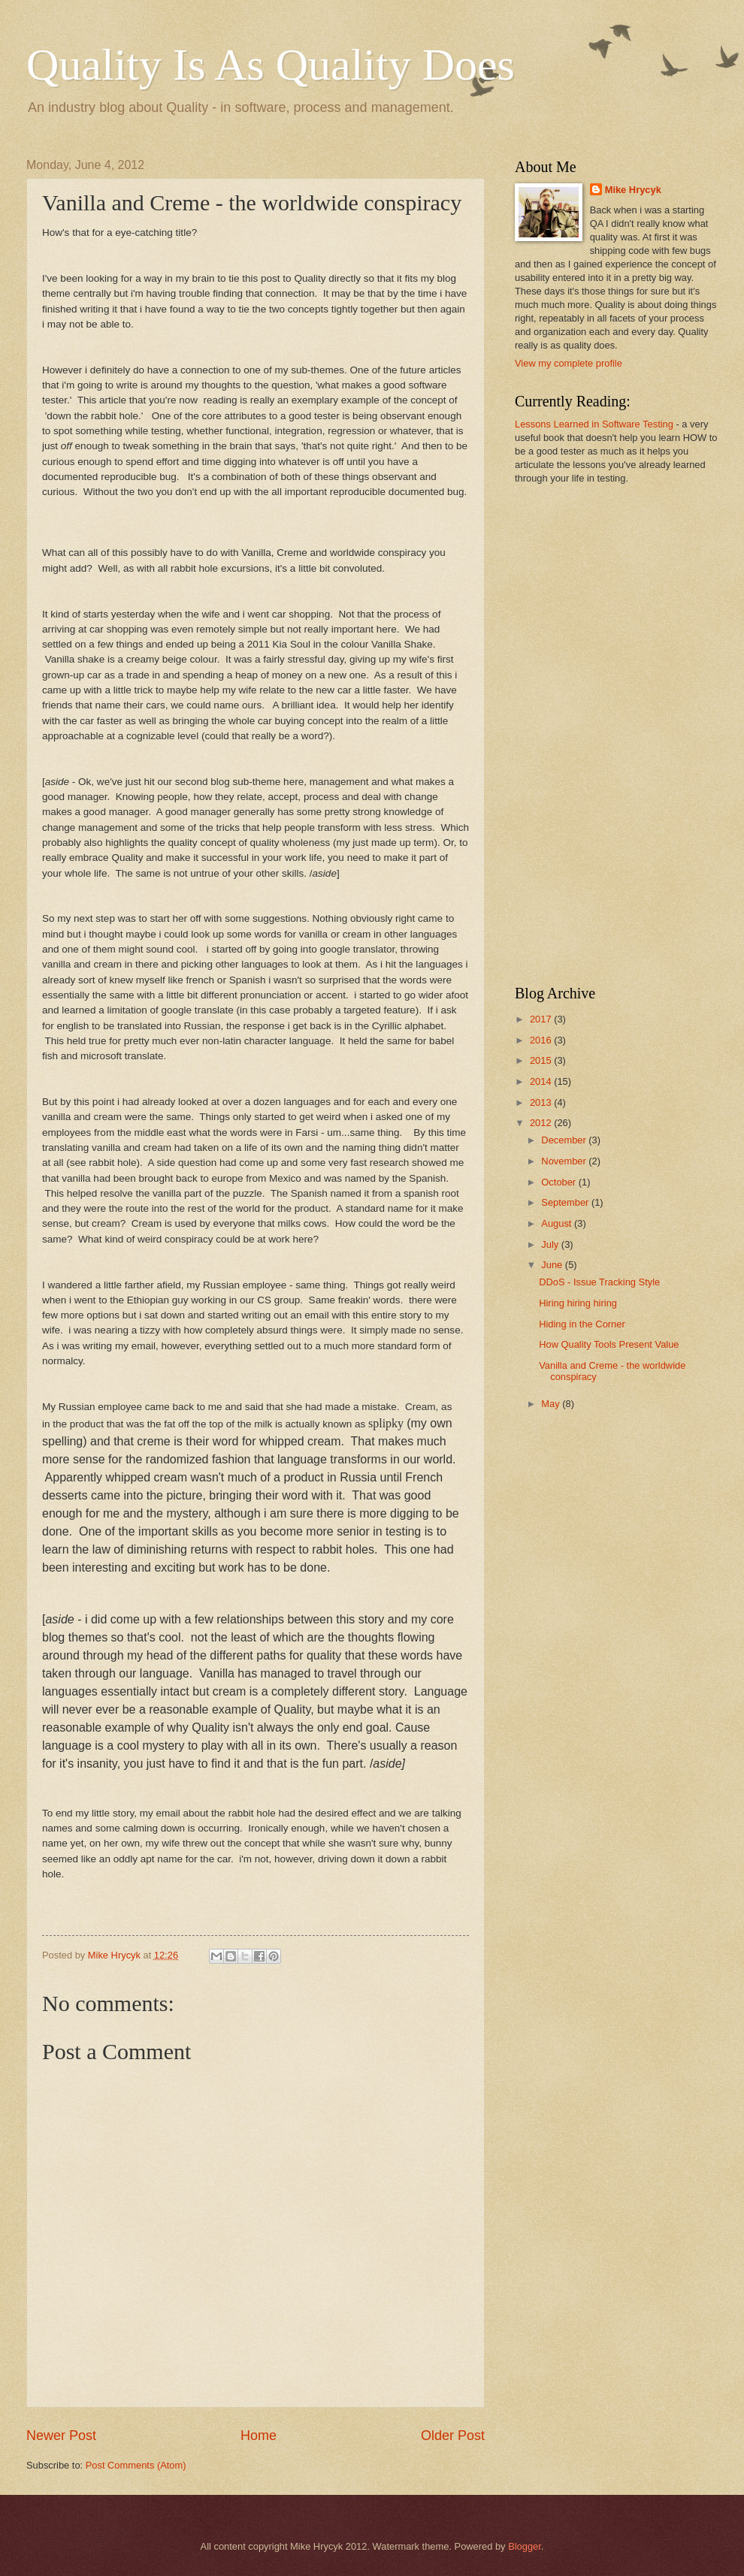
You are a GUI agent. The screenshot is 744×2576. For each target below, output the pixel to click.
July (551, 1244)
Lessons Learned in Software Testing (594, 424)
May (551, 1403)
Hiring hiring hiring (578, 1303)
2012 (542, 1122)
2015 (542, 1060)
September (566, 1202)
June (553, 1264)
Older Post (453, 2435)
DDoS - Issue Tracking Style (599, 1282)
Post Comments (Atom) (136, 2465)
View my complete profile (568, 363)
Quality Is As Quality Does (270, 64)
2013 (542, 1102)
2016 (542, 1040)
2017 (542, 1019)
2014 (542, 1081)
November (564, 1161)
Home (258, 2435)
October (559, 1182)
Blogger (524, 2546)
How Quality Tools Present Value (609, 1344)
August (557, 1223)
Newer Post (61, 2435)
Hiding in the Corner (582, 1324)
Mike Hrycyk (633, 189)
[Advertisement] (574, 733)
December (564, 1140)
